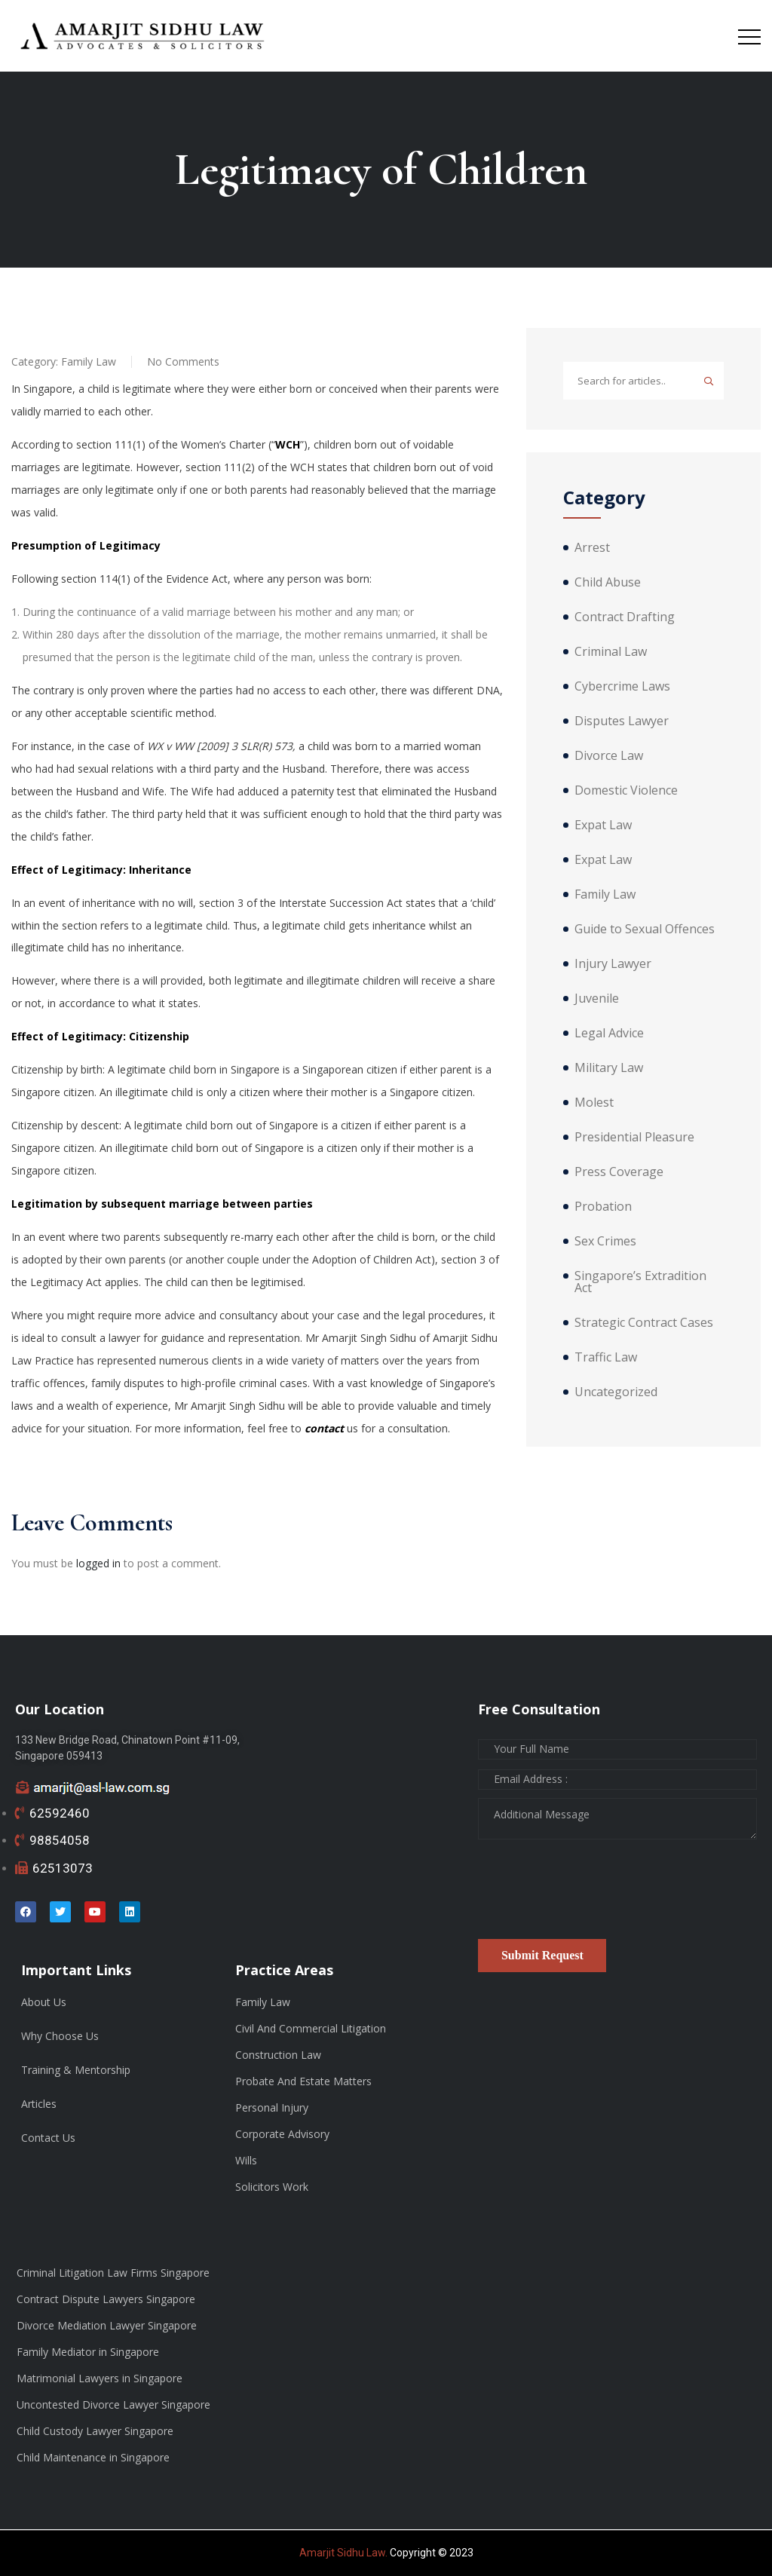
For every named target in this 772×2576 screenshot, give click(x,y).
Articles (39, 2104)
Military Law (608, 1067)
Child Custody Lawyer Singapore (95, 2431)
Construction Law (278, 2055)
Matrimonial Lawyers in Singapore (99, 2378)
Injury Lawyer (612, 963)
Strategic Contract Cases (643, 1322)
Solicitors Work (271, 2186)
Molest (594, 1102)
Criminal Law (610, 651)
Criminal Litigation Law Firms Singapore (113, 2272)
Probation (603, 1206)
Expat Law (603, 825)
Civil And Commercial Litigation (310, 2028)
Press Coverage (618, 1171)
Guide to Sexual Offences (644, 929)
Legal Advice (609, 1033)
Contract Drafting (624, 617)
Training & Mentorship (75, 2070)
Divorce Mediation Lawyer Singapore (107, 2325)
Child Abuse (607, 582)
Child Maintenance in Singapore (93, 2457)
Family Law (88, 361)
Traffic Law (605, 1357)
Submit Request (542, 1955)
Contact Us (48, 2137)
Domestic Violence (626, 790)
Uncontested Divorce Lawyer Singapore (113, 2404)
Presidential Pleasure (634, 1137)
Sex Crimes (605, 1241)
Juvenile (596, 998)
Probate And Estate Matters (303, 2081)
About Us (43, 2002)
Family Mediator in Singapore (88, 2352)
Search (709, 381)
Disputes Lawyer (621, 721)
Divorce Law (608, 755)
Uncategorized (615, 1392)
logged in (98, 1563)
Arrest (592, 547)
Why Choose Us (60, 2036)
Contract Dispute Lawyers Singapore (106, 2299)
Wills (246, 2160)
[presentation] (592, 1894)
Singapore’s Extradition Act (640, 1282)
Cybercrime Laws (622, 686)
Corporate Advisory (282, 2134)
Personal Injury (271, 2107)
